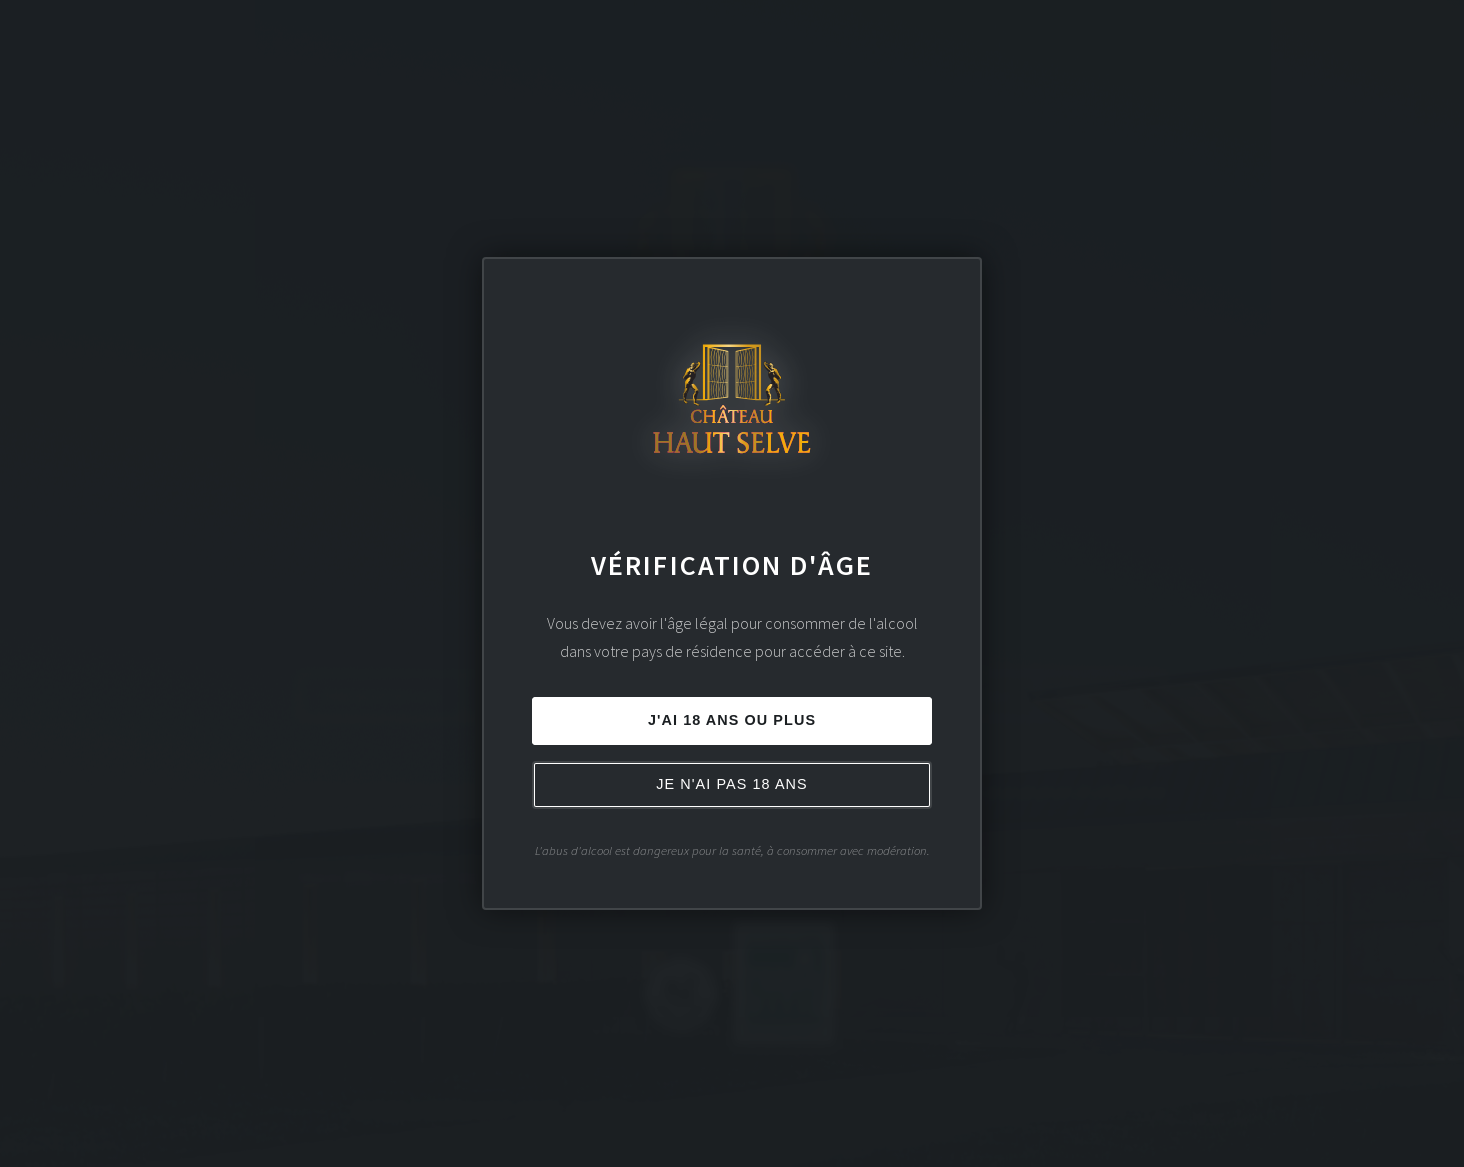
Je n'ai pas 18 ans (732, 784)
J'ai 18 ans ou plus (732, 720)
